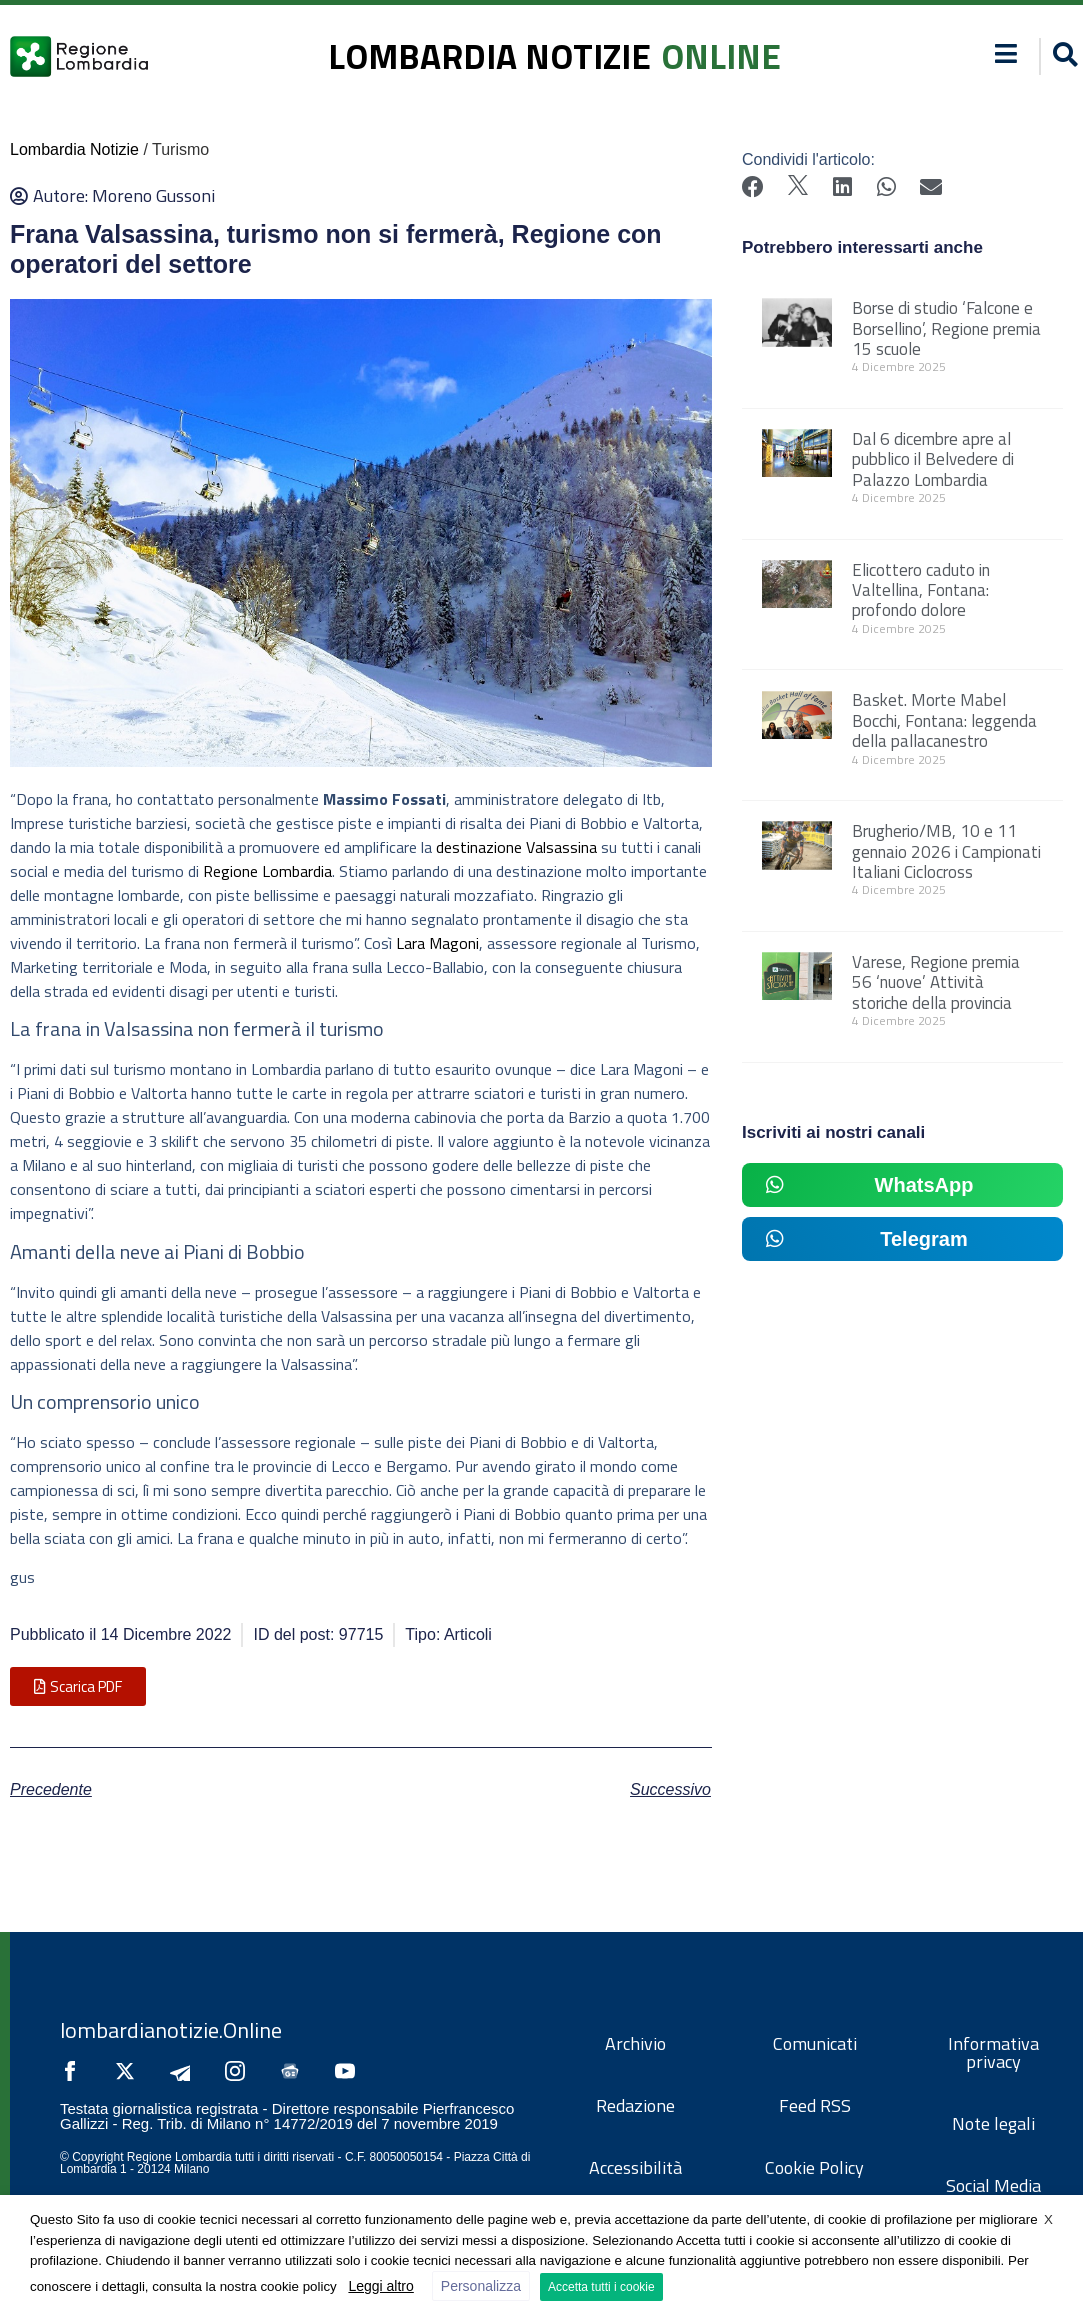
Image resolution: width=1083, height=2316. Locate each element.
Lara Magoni (437, 943)
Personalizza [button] (481, 2286)
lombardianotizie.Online (171, 2030)
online (721, 56)
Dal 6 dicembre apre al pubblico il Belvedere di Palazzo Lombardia (933, 459)
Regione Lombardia (267, 871)
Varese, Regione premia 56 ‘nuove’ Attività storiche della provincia (936, 982)
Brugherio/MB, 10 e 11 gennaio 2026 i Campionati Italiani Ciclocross (946, 851)
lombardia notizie (489, 56)
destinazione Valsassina (516, 847)
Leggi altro (380, 2286)
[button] (78, 1686)
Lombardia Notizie (74, 149)
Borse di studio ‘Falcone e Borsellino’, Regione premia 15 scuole (946, 328)
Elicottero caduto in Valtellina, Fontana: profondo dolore (921, 590)
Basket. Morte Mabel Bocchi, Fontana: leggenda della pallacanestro (944, 720)
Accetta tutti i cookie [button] (601, 2287)
